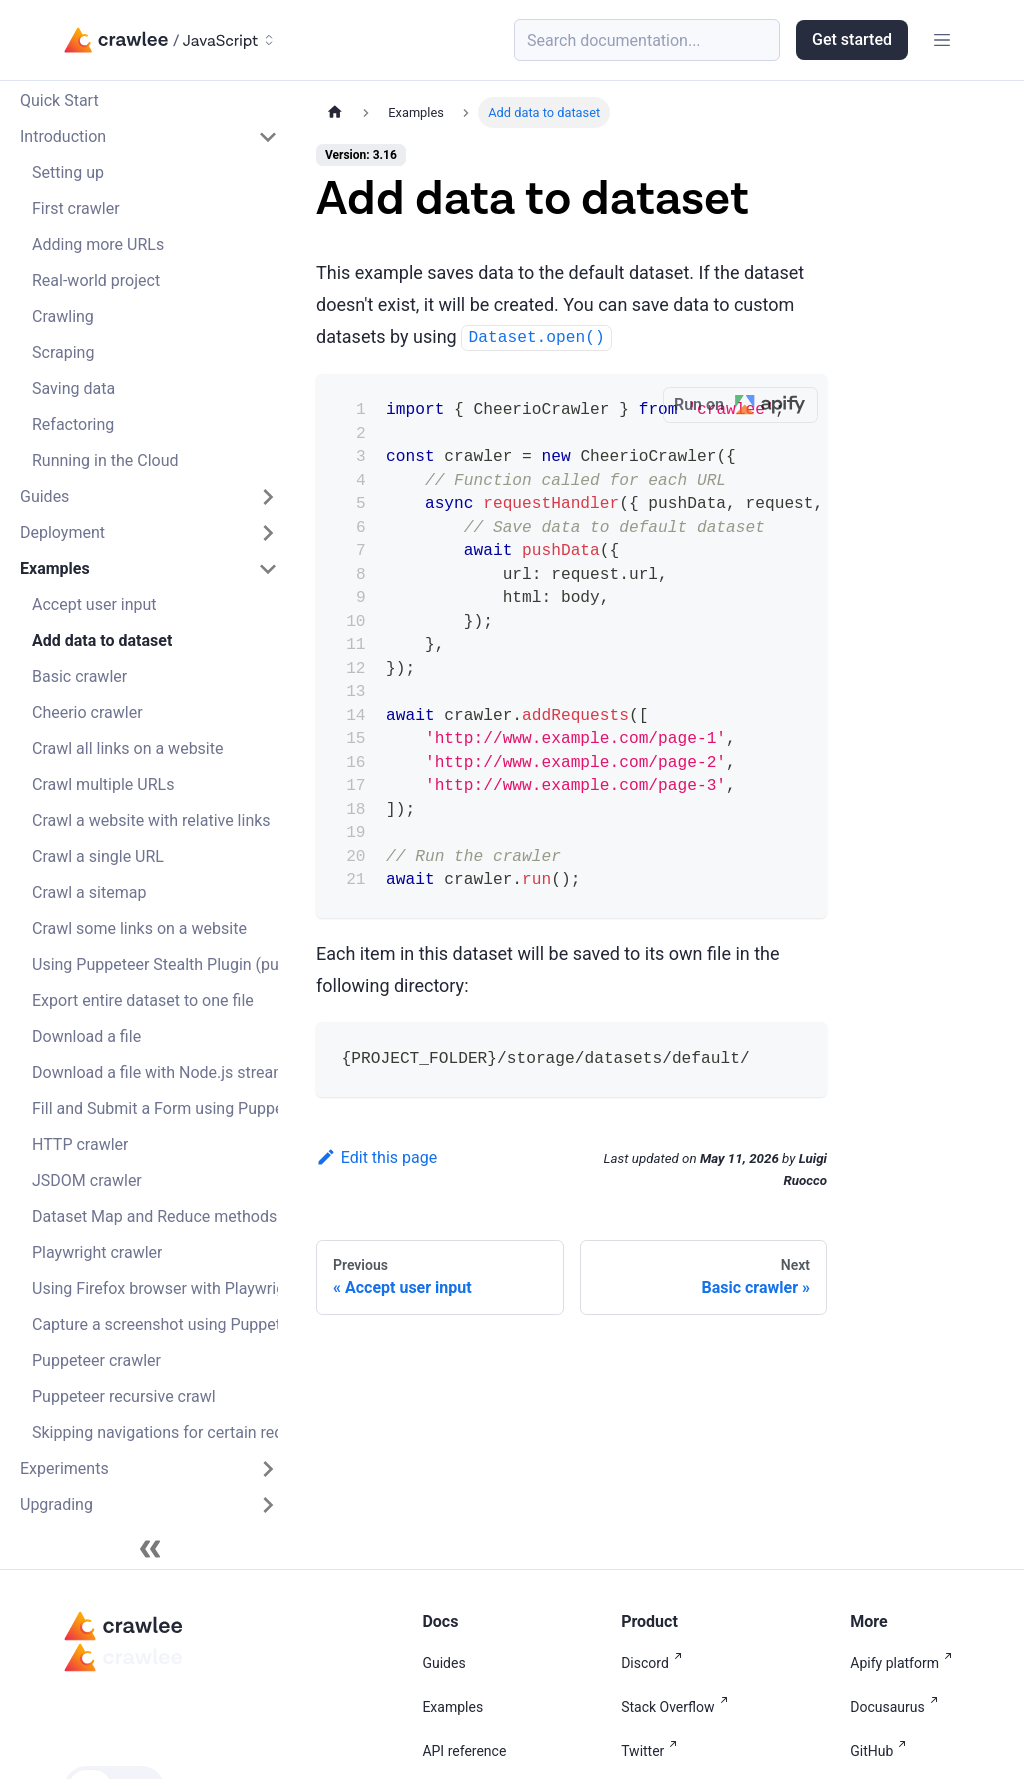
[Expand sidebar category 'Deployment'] (268, 533)
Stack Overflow (678, 1707)
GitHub (882, 1751)
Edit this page (376, 1157)
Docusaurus (897, 1707)
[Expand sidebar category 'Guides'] (268, 497)
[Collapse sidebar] (150, 1549)
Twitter (653, 1751)
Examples (452, 1707)
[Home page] (335, 112)
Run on (745, 405)
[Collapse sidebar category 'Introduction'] (268, 137)
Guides (443, 1663)
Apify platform (905, 1663)
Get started (852, 39)
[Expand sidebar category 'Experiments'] (268, 1469)
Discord (655, 1663)
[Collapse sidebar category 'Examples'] (268, 569)
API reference (464, 1751)
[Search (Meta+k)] (647, 40)
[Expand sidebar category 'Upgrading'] (268, 1505)
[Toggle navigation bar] (942, 40)
